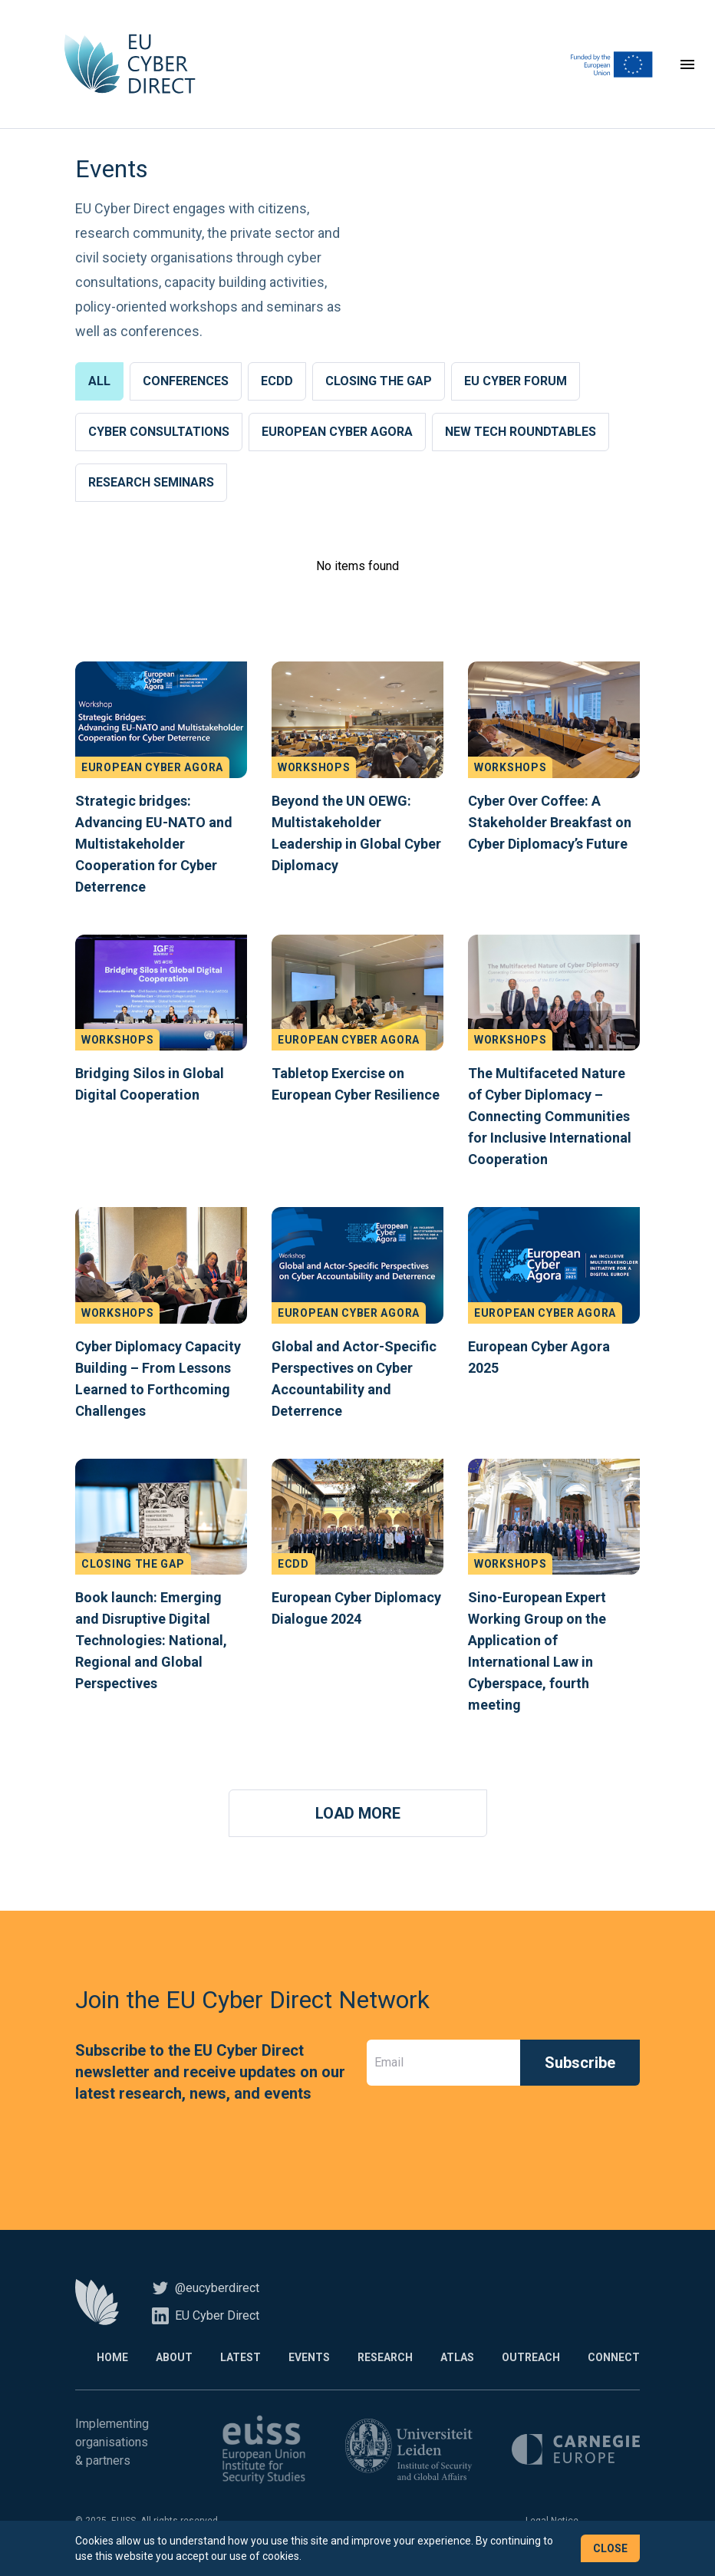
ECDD (277, 381)
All (99, 381)
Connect (614, 2357)
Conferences (186, 381)
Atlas (457, 2357)
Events (309, 2357)
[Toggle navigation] (687, 64)
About (174, 2357)
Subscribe (580, 2062)
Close (610, 2548)
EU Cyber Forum (515, 381)
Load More (357, 1813)
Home (112, 2357)
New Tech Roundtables (520, 431)
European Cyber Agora (337, 431)
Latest (240, 2357)
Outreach (531, 2357)
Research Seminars (151, 482)
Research (385, 2357)
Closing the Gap (378, 381)
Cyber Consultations (158, 431)
